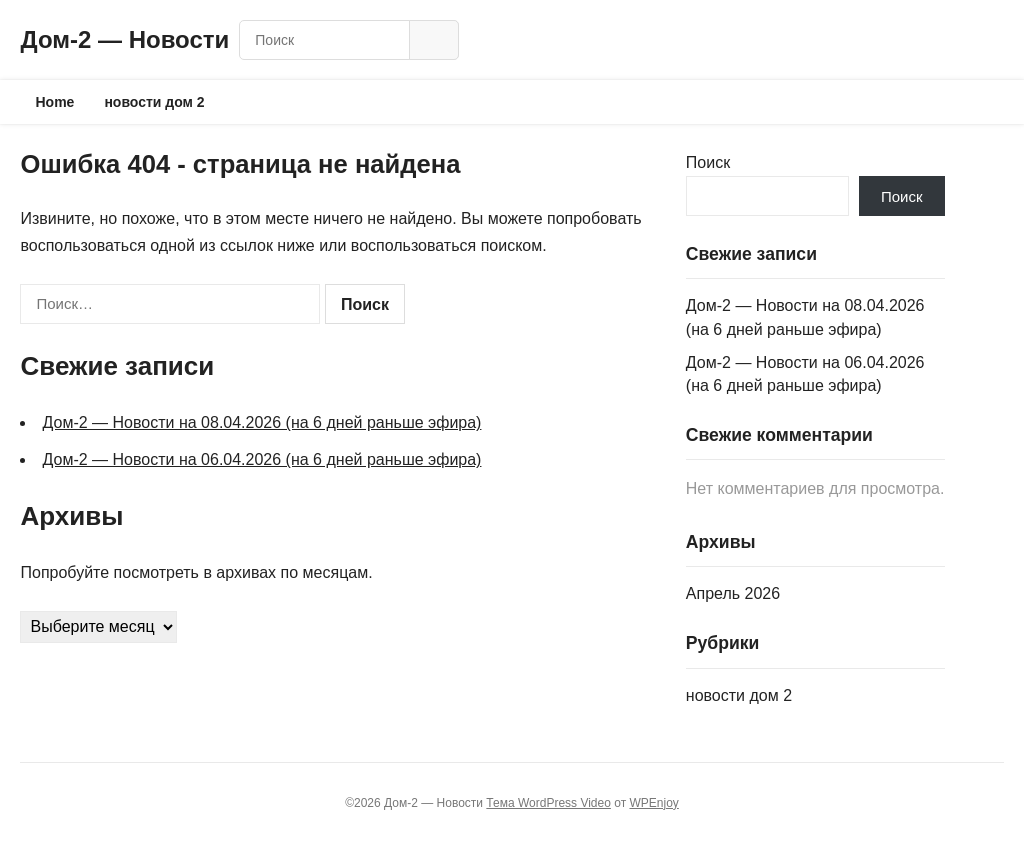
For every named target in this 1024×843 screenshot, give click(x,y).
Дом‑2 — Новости (124, 39)
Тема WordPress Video (548, 803)
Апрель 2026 (733, 593)
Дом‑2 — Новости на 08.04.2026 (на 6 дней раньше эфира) (261, 422)
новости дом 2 (154, 102)
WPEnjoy (653, 803)
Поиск (708, 162)
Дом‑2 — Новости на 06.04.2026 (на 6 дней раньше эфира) (261, 459)
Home (54, 102)
